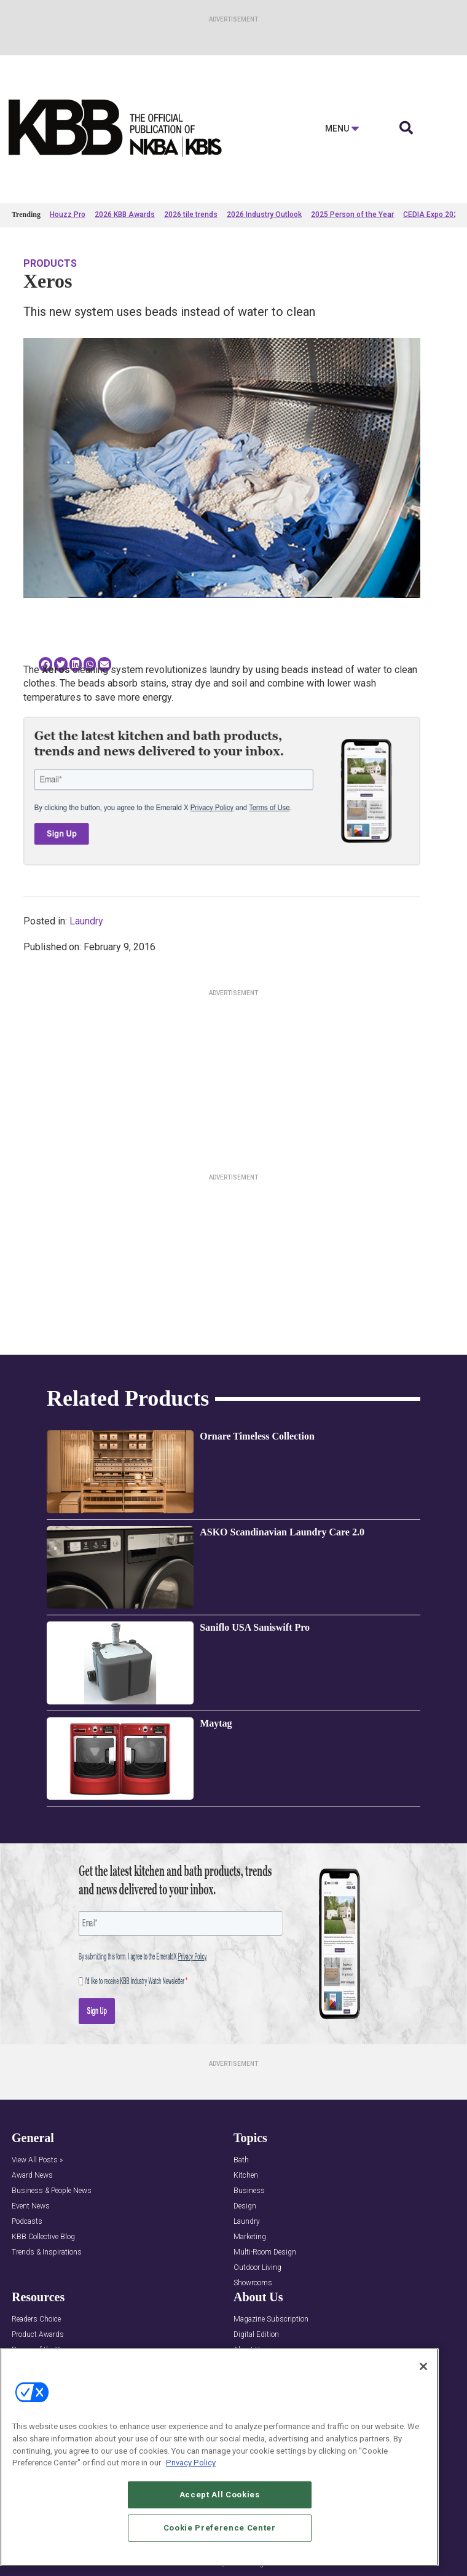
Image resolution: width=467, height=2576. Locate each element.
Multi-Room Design (265, 2252)
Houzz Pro (67, 214)
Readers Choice (36, 2319)
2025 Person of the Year (352, 214)
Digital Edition (256, 2335)
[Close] (423, 2366)
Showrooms (253, 2283)
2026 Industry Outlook (264, 214)
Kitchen (246, 2176)
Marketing (250, 2237)
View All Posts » (37, 2160)
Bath (241, 2160)
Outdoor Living (257, 2268)
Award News (32, 2176)
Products (50, 263)
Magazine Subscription (271, 2319)
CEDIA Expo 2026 (432, 214)
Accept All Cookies (219, 2494)
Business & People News (52, 2191)
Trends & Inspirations (47, 2252)
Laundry (86, 921)
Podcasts (27, 2222)
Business (249, 2191)
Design (245, 2206)
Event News (31, 2206)
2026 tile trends (191, 214)
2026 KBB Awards (125, 214)
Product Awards (38, 2335)
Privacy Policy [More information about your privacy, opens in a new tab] (191, 2462)
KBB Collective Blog (43, 2237)
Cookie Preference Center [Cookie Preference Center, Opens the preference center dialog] (219, 2527)
